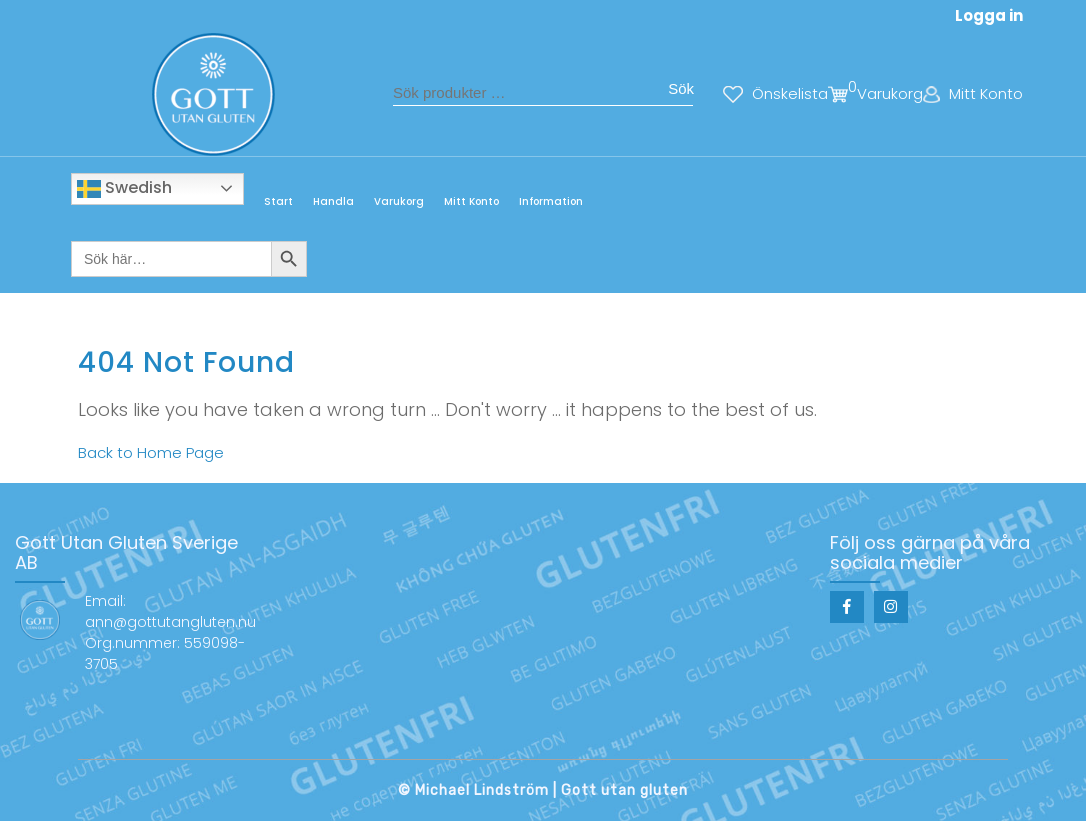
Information (551, 201)
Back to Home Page (151, 452)
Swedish (124, 188)
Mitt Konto (471, 201)
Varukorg (399, 201)
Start (278, 201)
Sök (681, 88)
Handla (333, 201)
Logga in (989, 15)
